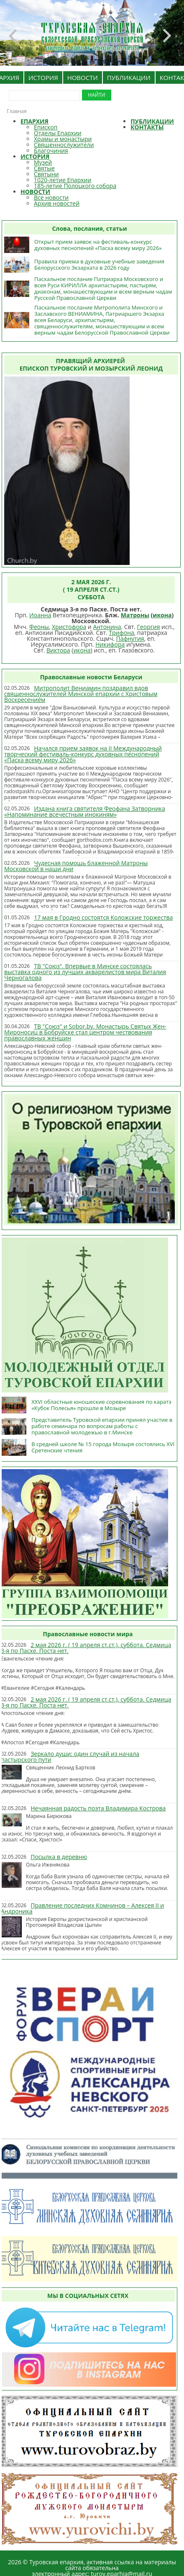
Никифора (110, 644)
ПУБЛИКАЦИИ (129, 77)
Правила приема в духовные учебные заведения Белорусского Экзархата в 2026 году (99, 264)
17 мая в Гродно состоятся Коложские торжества (103, 917)
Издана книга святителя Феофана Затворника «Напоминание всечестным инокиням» (84, 811)
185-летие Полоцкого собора (75, 186)
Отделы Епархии (58, 133)
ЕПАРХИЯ (34, 121)
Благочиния (51, 151)
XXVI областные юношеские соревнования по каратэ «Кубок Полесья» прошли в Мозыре (101, 1405)
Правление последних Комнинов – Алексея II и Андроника (82, 1908)
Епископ (45, 127)
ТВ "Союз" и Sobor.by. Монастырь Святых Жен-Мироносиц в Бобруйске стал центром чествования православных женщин (85, 1032)
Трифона (121, 633)
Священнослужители (64, 145)
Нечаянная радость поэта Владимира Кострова (98, 1808)
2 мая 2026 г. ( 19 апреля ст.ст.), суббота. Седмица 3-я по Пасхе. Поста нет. (86, 1648)
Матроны (135, 615)
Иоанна (40, 615)
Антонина (107, 627)
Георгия (148, 627)
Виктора (58, 650)
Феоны (39, 627)
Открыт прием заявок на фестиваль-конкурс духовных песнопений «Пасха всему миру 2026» (98, 245)
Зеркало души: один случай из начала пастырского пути (70, 1757)
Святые (44, 168)
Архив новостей (56, 203)
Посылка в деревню (59, 1857)
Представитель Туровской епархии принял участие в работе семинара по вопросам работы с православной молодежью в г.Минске (101, 1426)
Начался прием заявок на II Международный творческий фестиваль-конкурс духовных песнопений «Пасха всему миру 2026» (83, 754)
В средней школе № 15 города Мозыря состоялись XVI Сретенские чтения (102, 1447)
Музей (43, 162)
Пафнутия (130, 638)
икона (162, 615)
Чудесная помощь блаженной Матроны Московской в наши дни (76, 866)
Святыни (46, 174)
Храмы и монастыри (63, 139)
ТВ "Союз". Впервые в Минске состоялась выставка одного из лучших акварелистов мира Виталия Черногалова (85, 972)
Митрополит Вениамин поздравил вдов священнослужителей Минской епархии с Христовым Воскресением (80, 694)
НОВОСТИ (82, 77)
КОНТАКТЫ (147, 127)
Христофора (69, 627)
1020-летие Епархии (62, 180)
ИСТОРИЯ (43, 77)
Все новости (51, 197)
